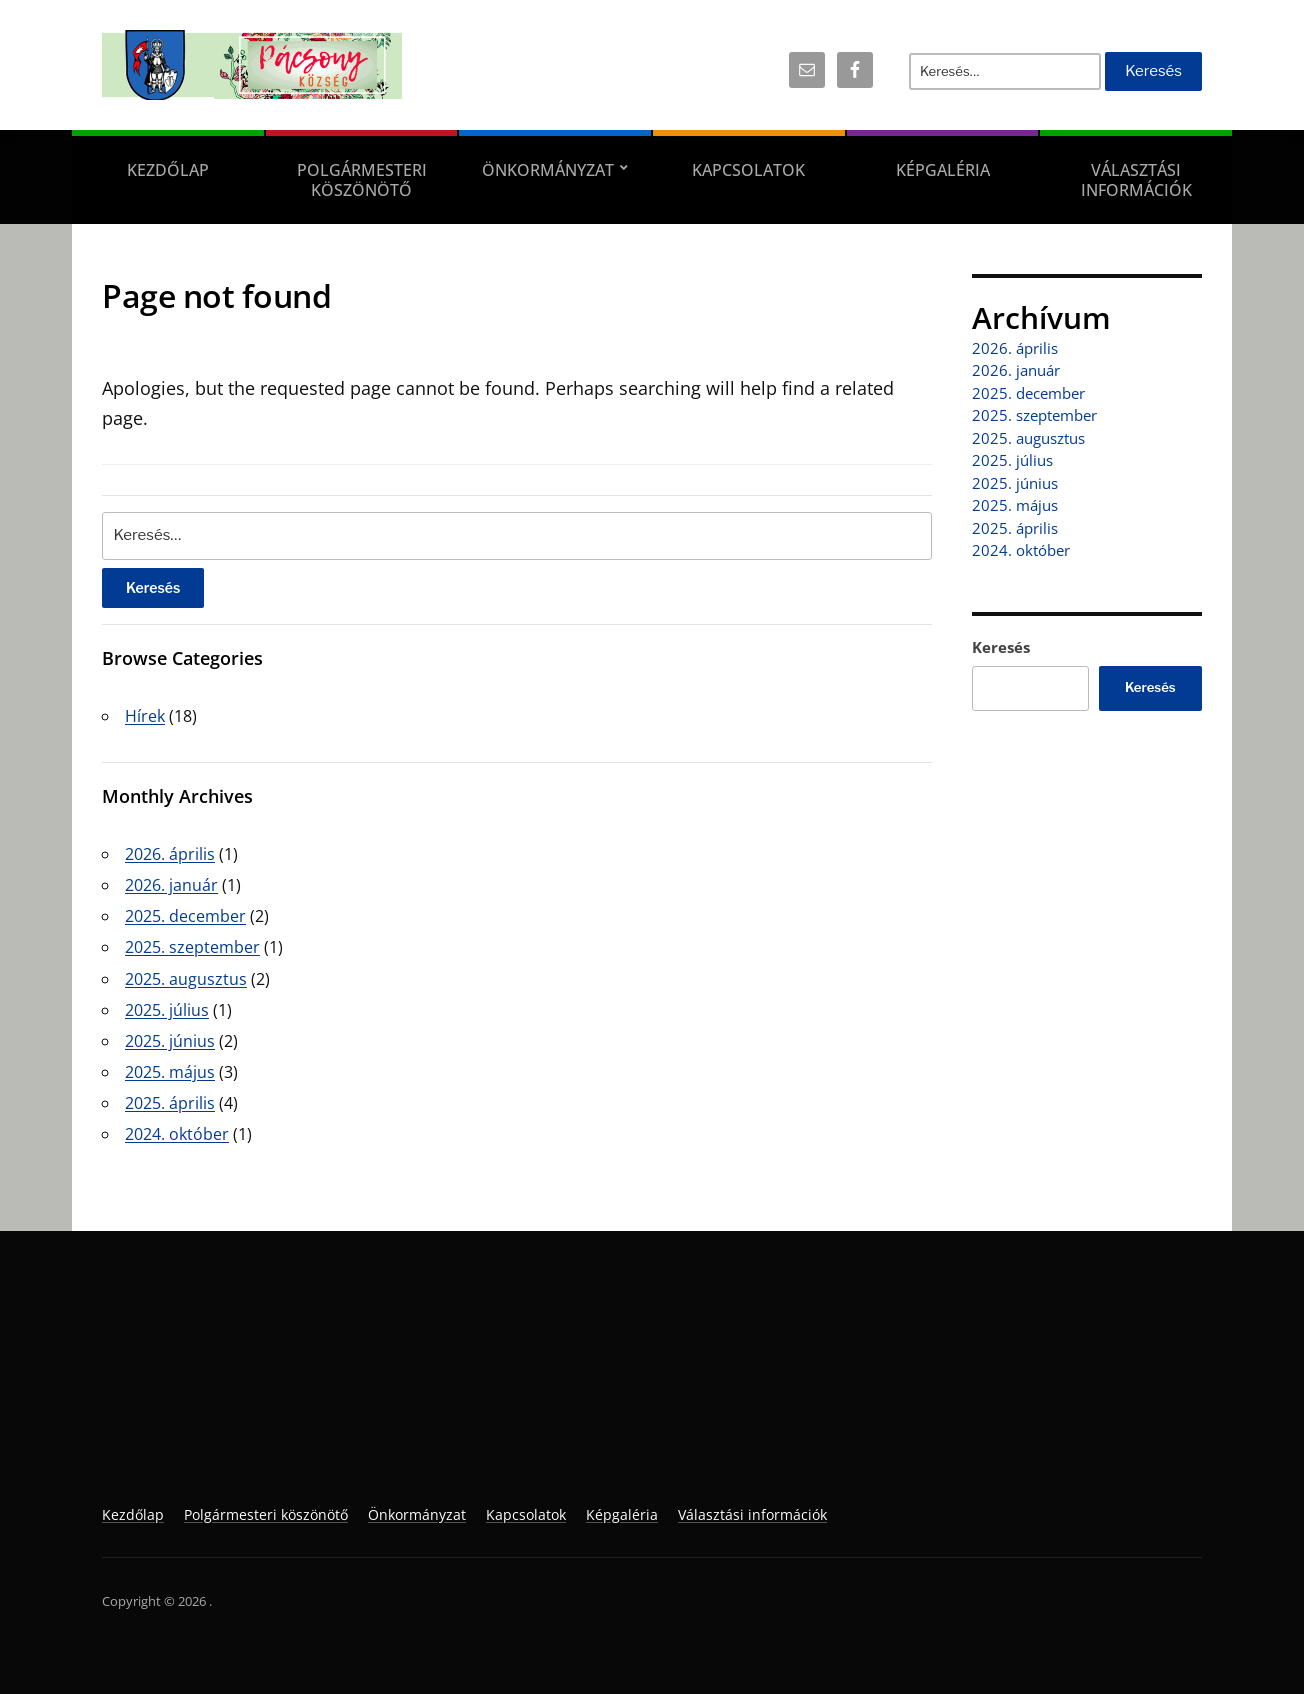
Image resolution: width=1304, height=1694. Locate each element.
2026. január (171, 885)
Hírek (145, 716)
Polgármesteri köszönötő (362, 180)
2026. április (170, 854)
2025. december (185, 916)
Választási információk (1136, 180)
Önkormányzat (548, 170)
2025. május (170, 1072)
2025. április (170, 1103)
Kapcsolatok (748, 170)
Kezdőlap (168, 170)
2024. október (177, 1134)
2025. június (170, 1041)
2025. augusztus (186, 979)
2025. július (167, 1010)
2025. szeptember (192, 947)
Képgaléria (943, 170)
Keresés (1001, 647)
